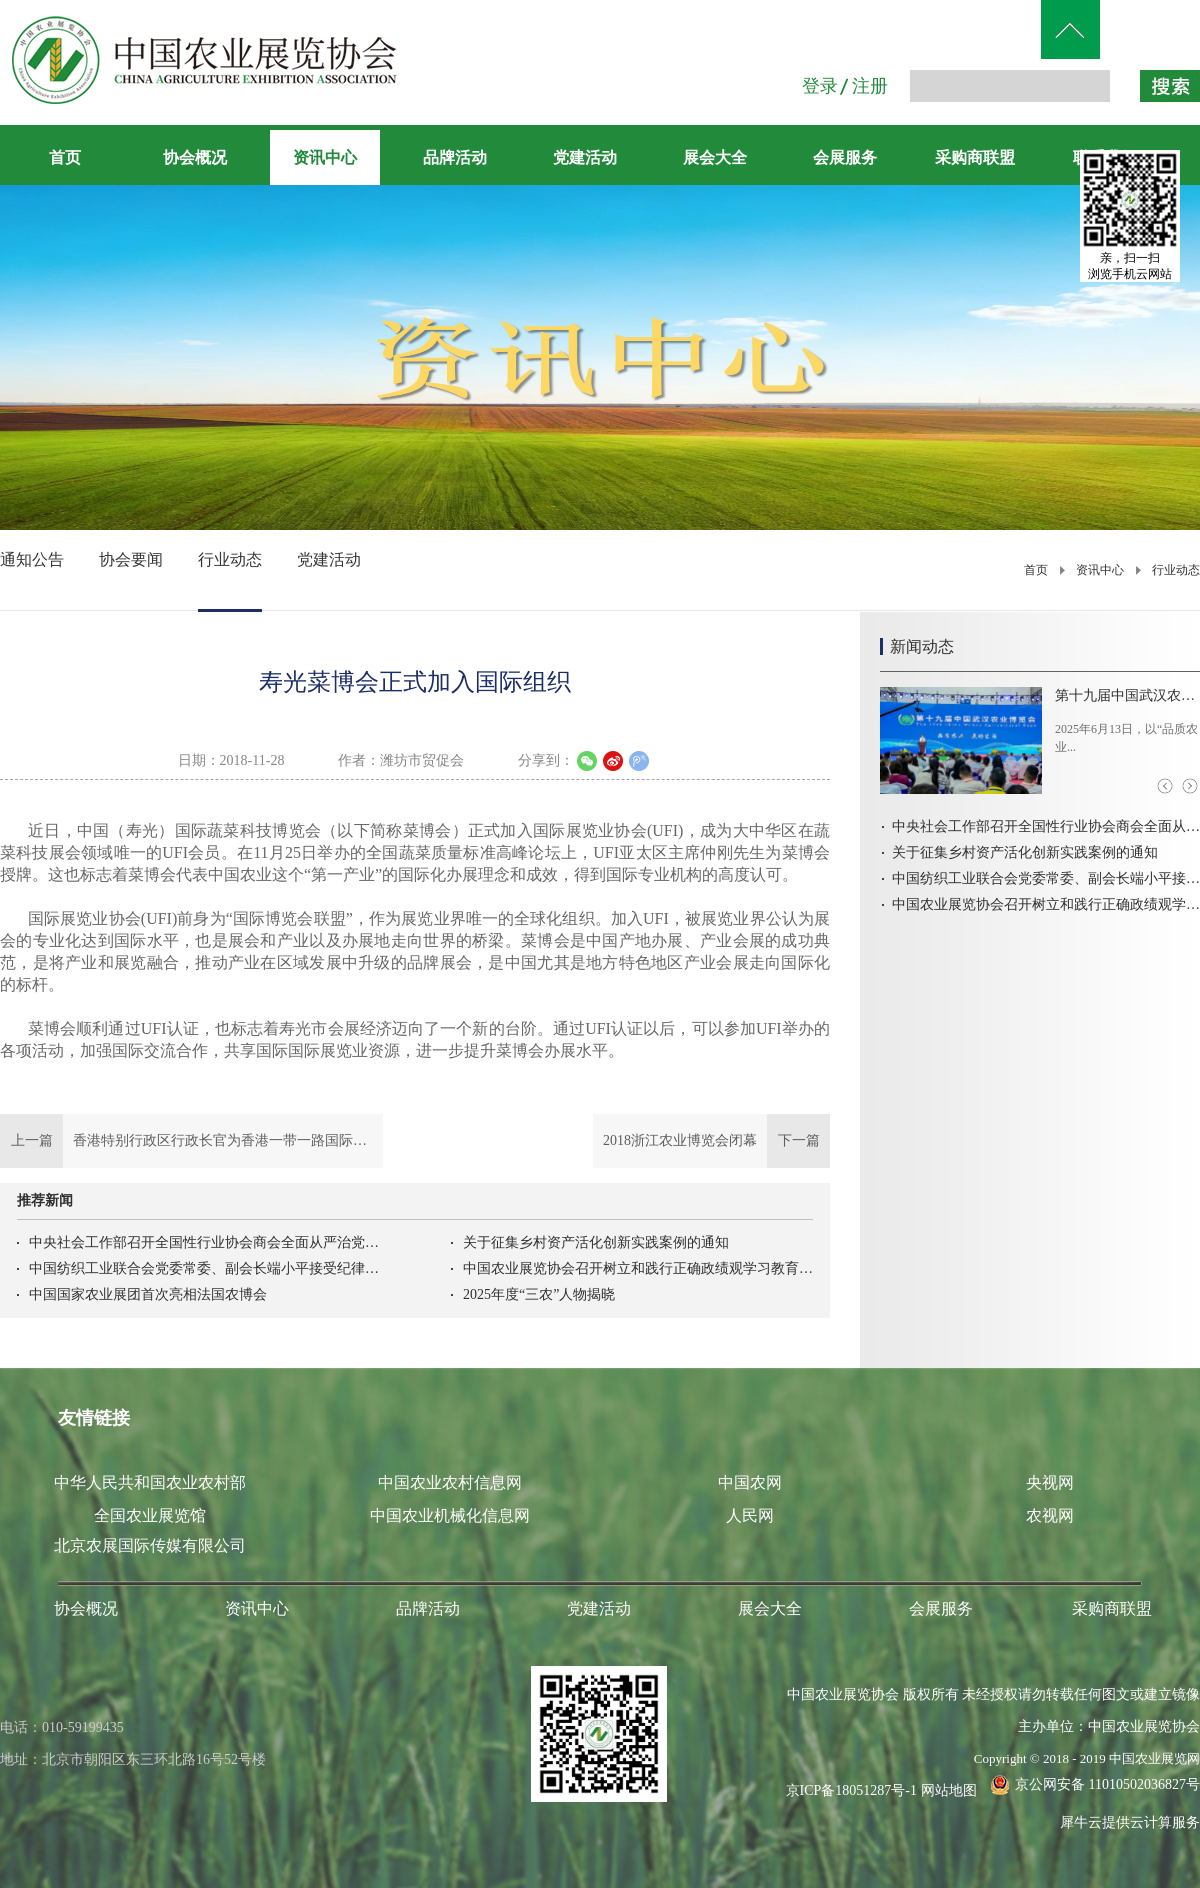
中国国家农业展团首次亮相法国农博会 (148, 1294)
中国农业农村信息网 (450, 1482)
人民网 (750, 1515)
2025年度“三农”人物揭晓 (539, 1294)
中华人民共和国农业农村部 (150, 1482)
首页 (65, 157)
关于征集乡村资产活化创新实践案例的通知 (596, 1242)
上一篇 (191, 1141)
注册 (870, 86)
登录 (820, 86)
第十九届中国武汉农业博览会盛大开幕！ (1127, 695)
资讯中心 (1100, 570)
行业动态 (1176, 570)
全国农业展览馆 (150, 1515)
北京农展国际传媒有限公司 (150, 1545)
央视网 (1050, 1482)
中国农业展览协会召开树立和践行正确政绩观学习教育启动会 (638, 1268)
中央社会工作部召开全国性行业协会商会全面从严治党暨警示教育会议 (204, 1242)
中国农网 (750, 1482)
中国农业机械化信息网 (450, 1515)
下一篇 (711, 1141)
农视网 (1050, 1515)
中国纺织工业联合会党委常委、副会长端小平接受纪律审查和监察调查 (204, 1268)
